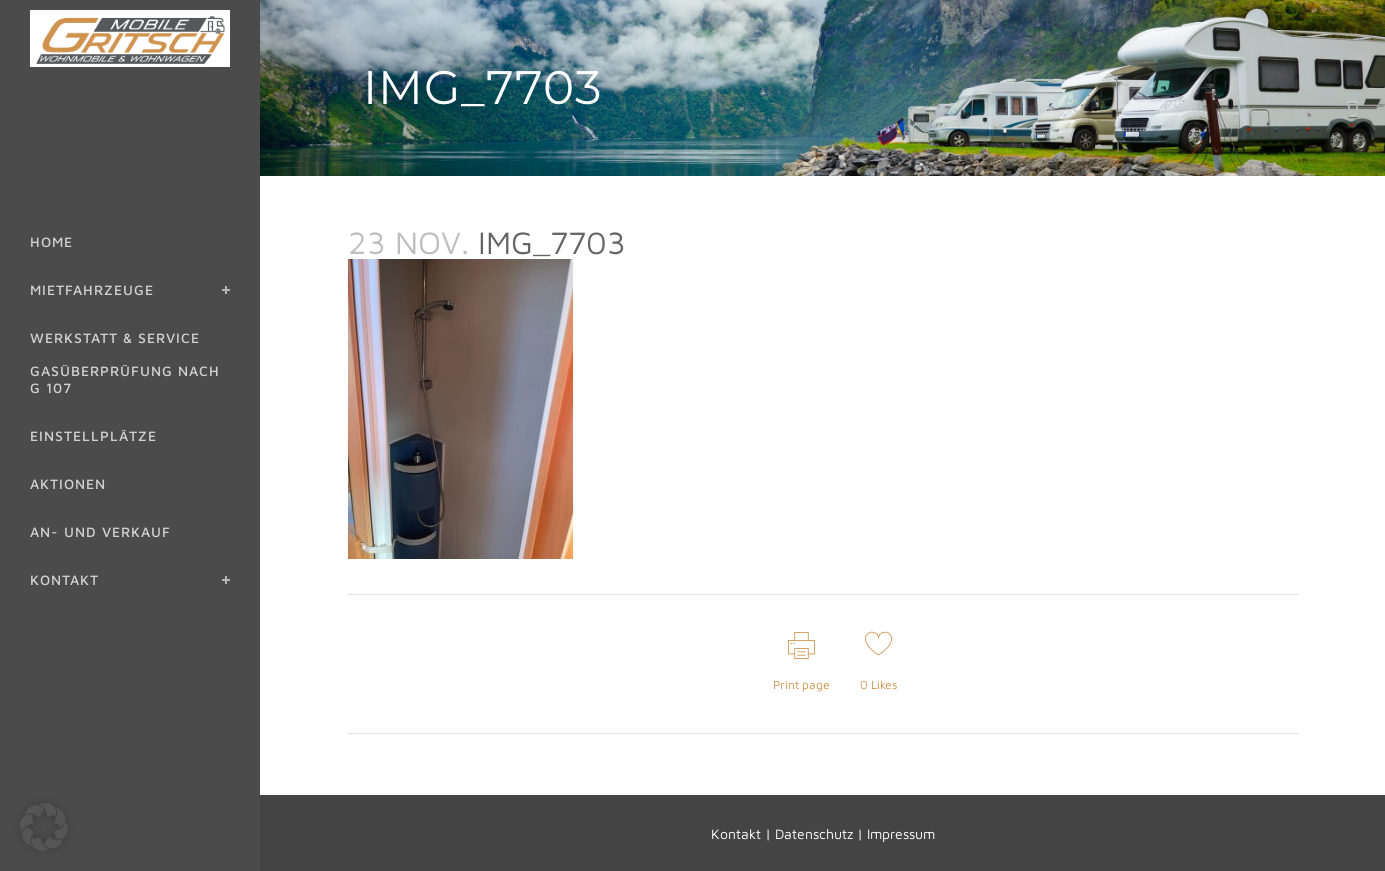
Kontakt (736, 833)
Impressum (901, 833)
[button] (44, 827)
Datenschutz (814, 833)
